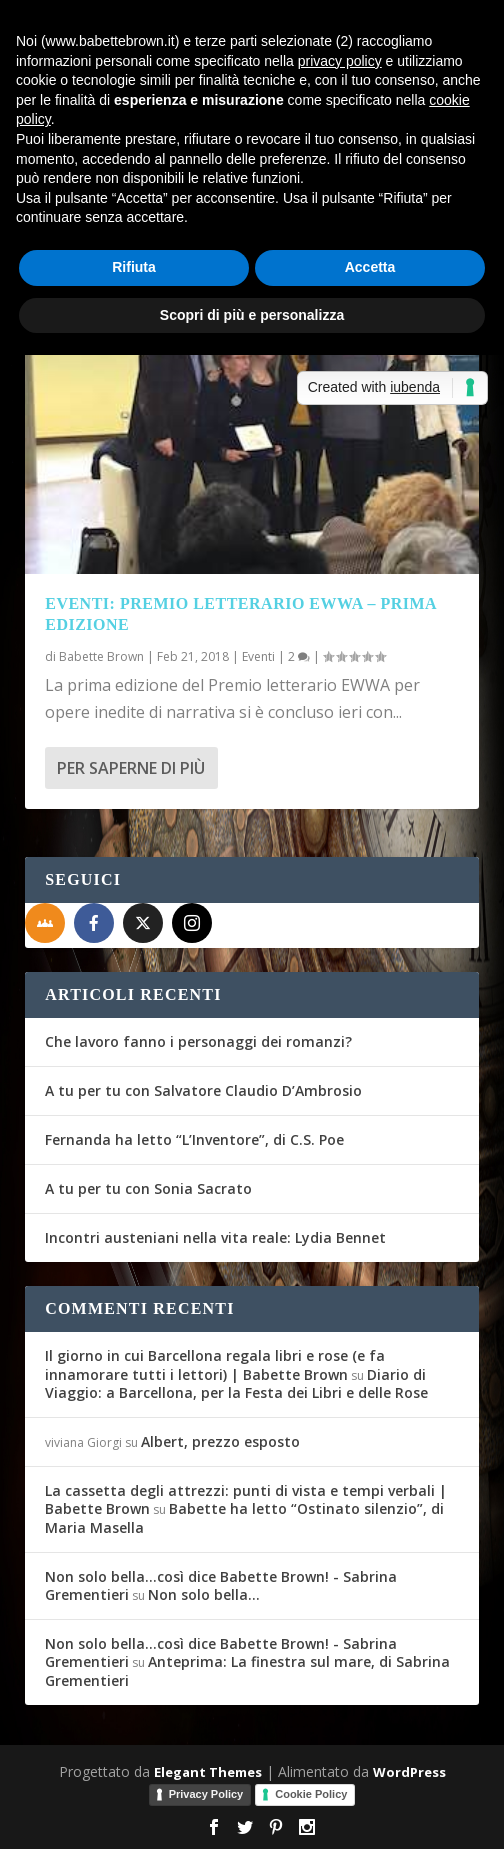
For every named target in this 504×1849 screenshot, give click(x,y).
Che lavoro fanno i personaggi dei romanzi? (198, 1041)
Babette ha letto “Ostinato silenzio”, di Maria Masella (244, 1517)
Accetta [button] (370, 267)
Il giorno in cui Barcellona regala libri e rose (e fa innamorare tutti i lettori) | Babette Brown (215, 1364)
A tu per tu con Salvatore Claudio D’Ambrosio (203, 1090)
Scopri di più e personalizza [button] (252, 315)
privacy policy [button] (340, 61)
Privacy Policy (206, 1794)
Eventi (258, 656)
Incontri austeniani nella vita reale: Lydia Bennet (215, 1237)
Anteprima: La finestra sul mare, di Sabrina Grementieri (247, 1670)
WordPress (409, 1772)
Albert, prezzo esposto (220, 1441)
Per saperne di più (131, 768)
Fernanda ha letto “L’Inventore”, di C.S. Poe (194, 1139)
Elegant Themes (208, 1772)
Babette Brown (101, 656)
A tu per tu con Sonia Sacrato (148, 1188)
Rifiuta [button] (134, 267)
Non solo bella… (204, 1594)
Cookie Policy (311, 1794)
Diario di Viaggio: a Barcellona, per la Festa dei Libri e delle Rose (236, 1383)
